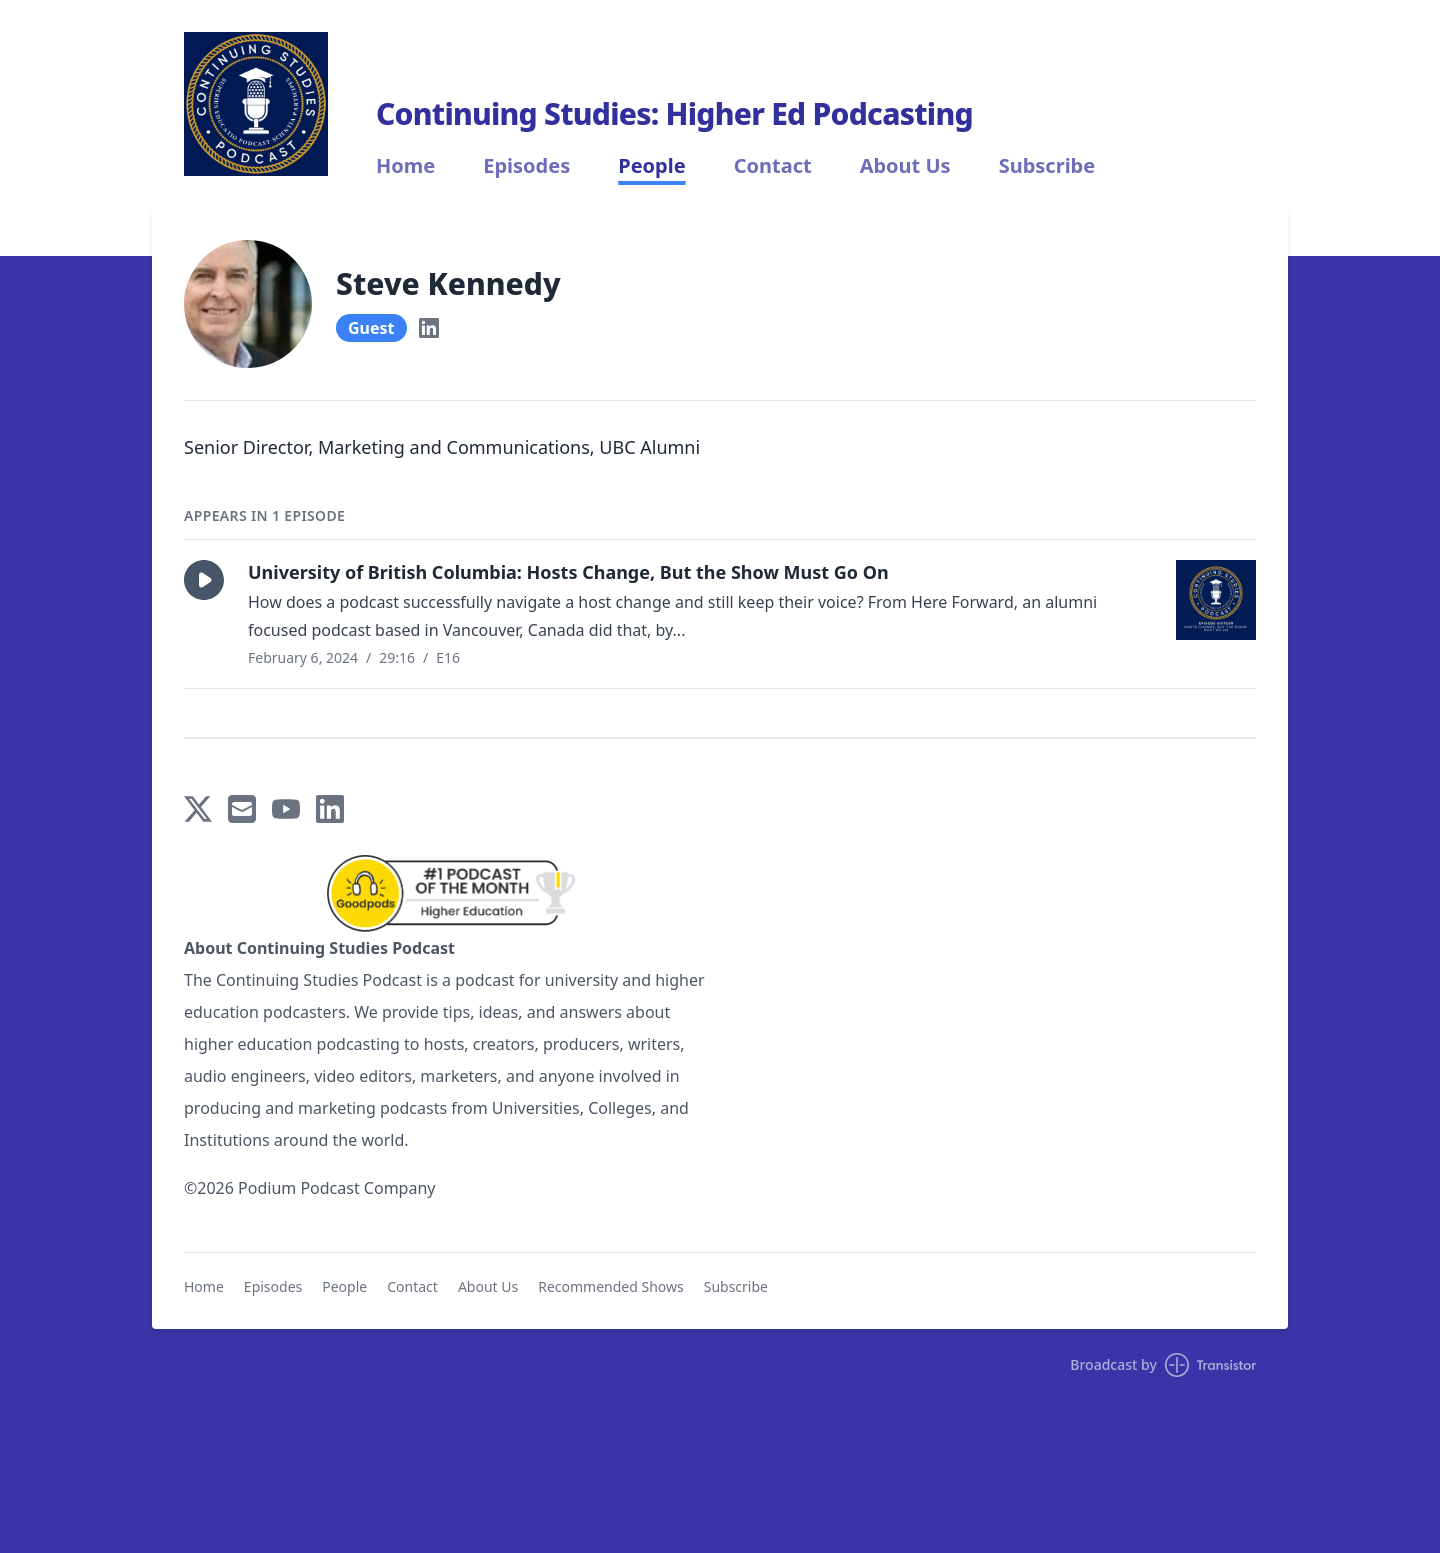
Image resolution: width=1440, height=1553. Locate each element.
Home (405, 166)
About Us (905, 166)
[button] (204, 580)
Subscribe (1047, 166)
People (651, 166)
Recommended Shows (611, 1286)
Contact (773, 166)
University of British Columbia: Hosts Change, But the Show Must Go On (568, 572)
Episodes (526, 166)
